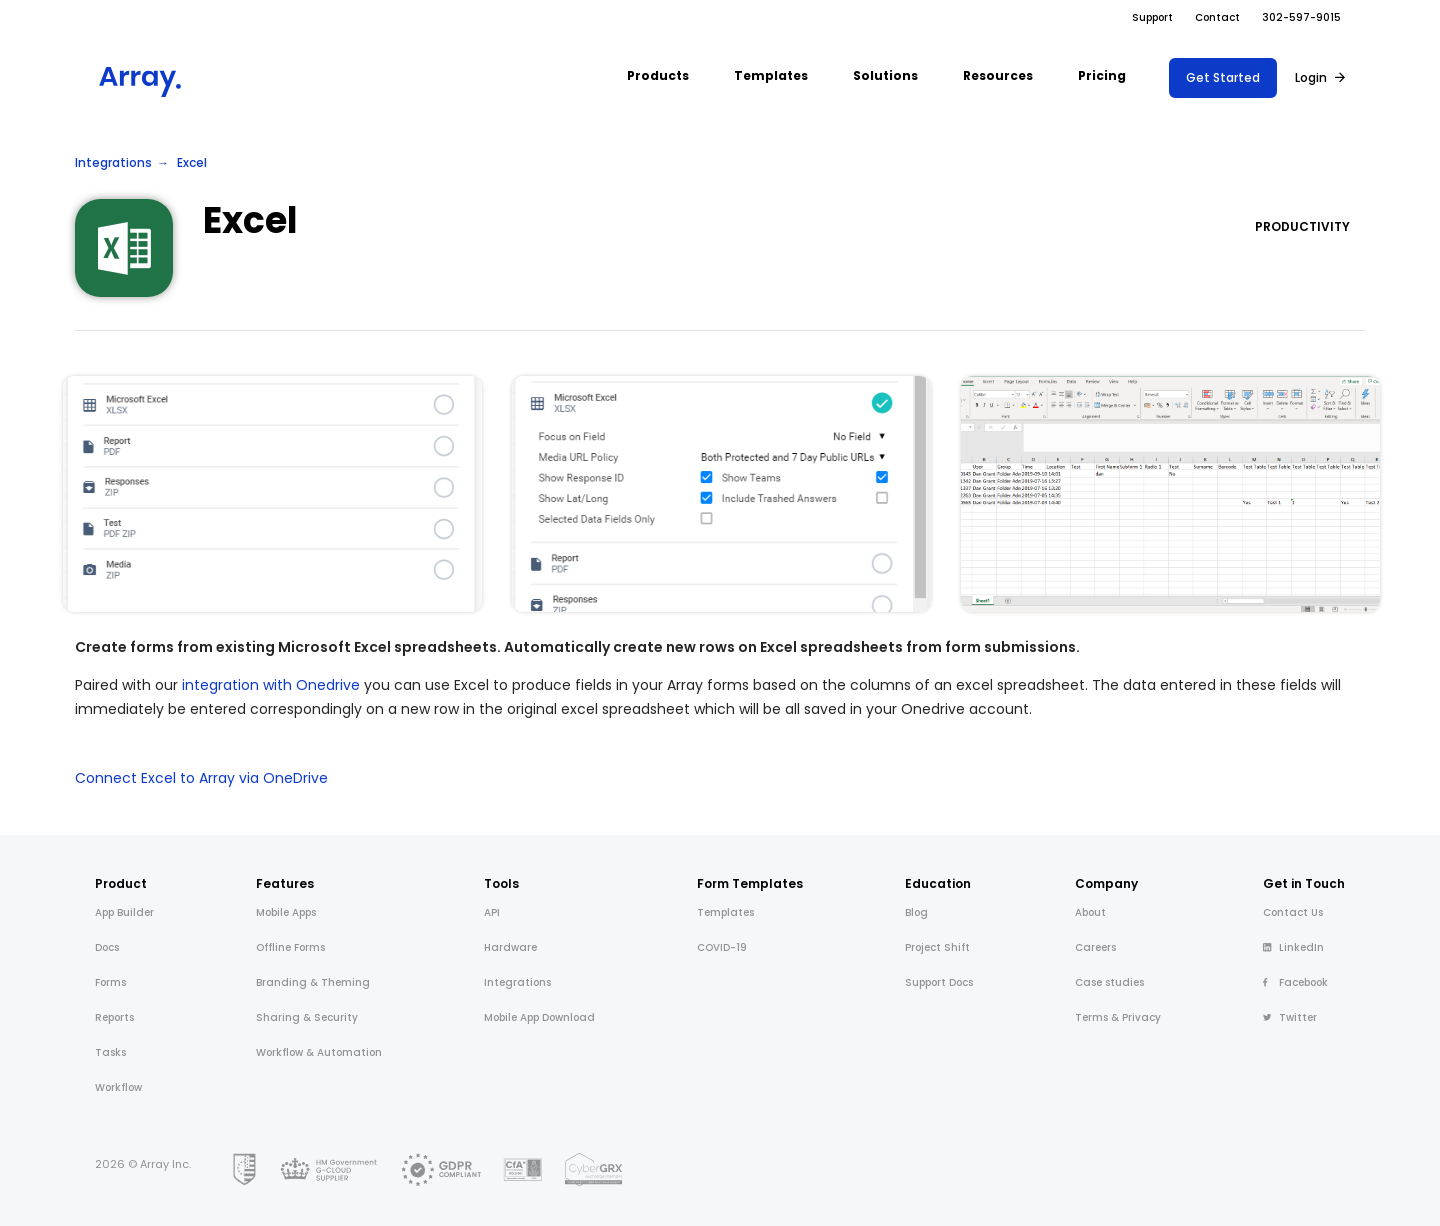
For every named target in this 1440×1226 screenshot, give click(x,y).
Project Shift (937, 947)
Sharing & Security (307, 1017)
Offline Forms (290, 947)
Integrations (113, 162)
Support (1152, 17)
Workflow (118, 1087)
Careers (1095, 947)
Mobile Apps (286, 912)
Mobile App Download (539, 1017)
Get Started (1223, 77)
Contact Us (1293, 912)
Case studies (1109, 982)
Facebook (1295, 982)
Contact (1217, 17)
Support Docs (939, 982)
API (492, 912)
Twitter (1290, 1017)
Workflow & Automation (319, 1052)
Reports (114, 1017)
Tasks (110, 1052)
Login (1311, 77)
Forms (110, 982)
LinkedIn (1293, 947)
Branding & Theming (313, 982)
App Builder (124, 912)
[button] (658, 77)
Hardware (510, 947)
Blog (916, 912)
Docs (107, 947)
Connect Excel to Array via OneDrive (201, 778)
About (1090, 912)
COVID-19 (722, 947)
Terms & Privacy (1118, 1017)
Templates (725, 912)
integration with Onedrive (271, 685)
